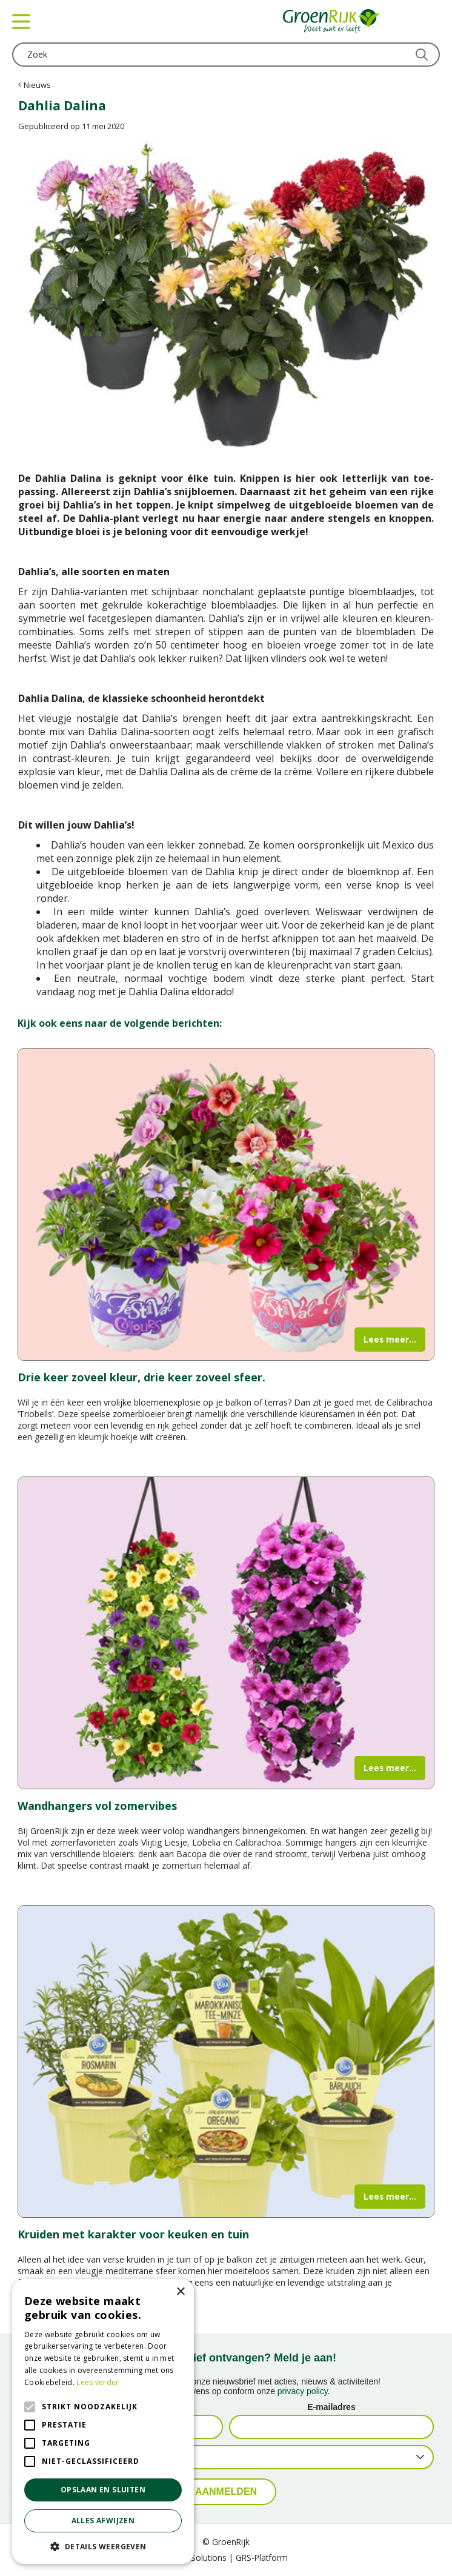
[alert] (103, 2421)
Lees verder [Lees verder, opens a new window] (97, 2382)
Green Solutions (196, 2557)
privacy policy (303, 2391)
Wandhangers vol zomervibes (97, 1805)
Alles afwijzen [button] (103, 2520)
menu (21, 21)
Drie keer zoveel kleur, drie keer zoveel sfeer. (141, 1377)
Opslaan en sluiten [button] (103, 2489)
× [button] (180, 2292)
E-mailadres (331, 2407)
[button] (103, 2546)
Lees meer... (390, 1339)
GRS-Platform (262, 2557)
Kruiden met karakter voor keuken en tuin (133, 2234)
